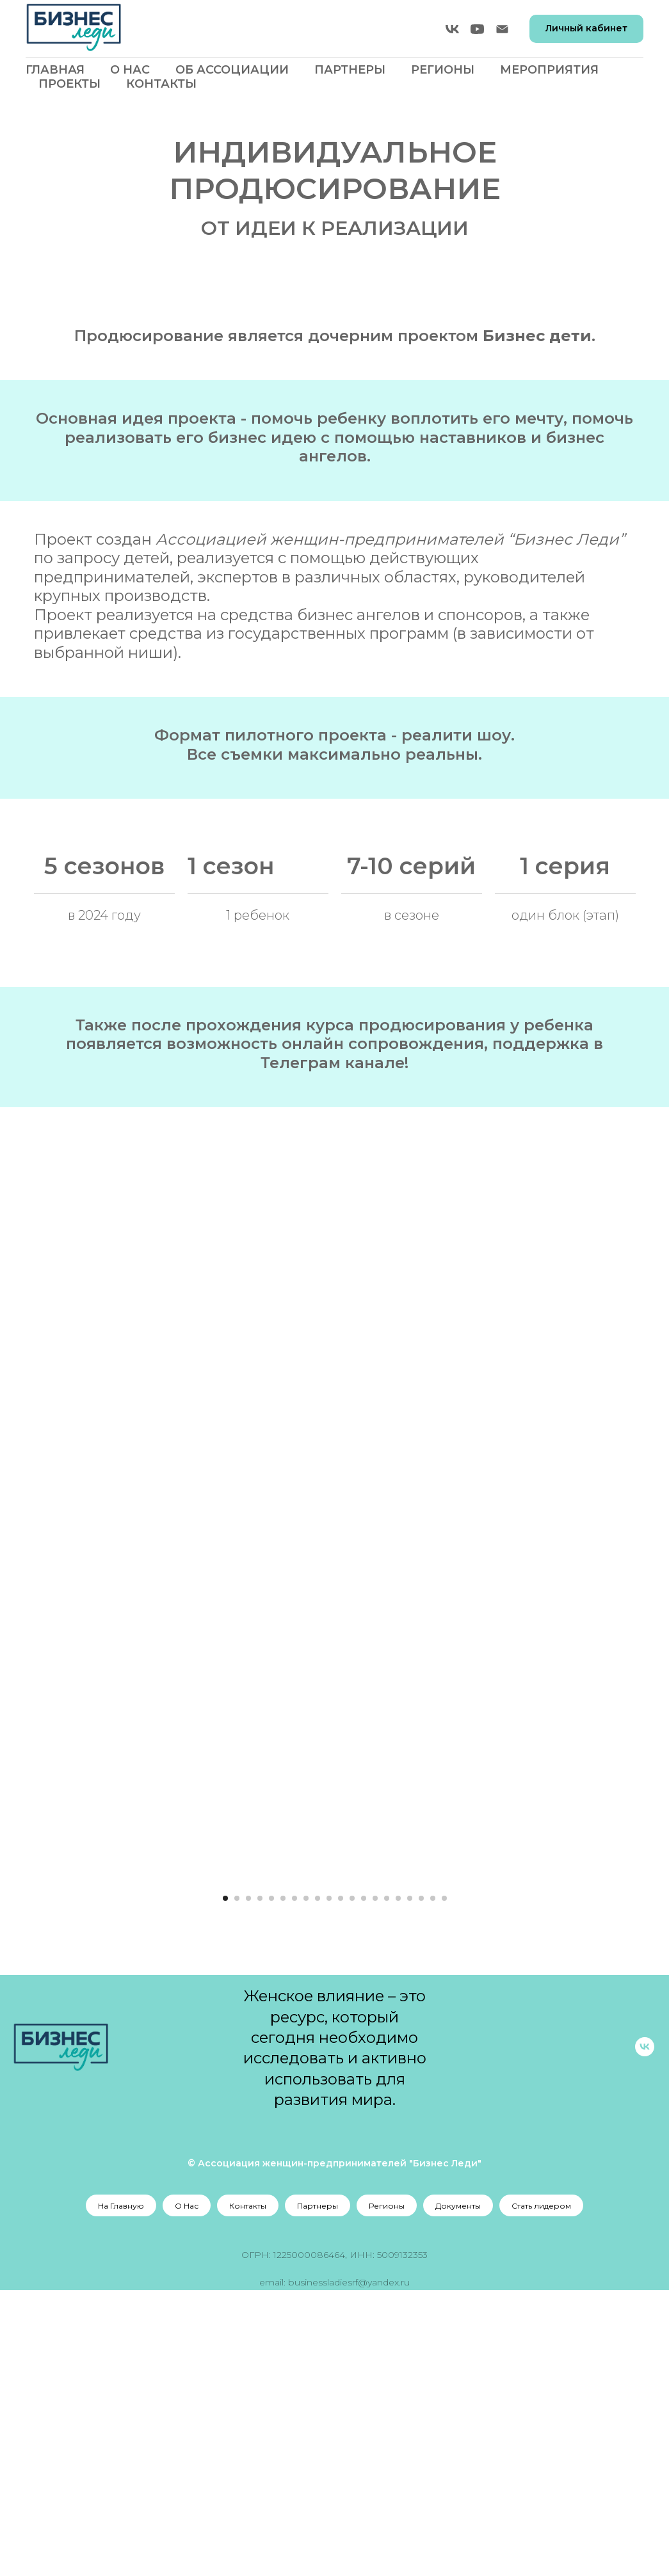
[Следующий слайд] (584, 2022)
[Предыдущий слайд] (85, 2022)
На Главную (121, 2492)
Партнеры (349, 70)
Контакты (161, 84)
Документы (458, 2492)
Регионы (387, 2492)
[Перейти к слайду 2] (236, 2184)
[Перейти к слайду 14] (375, 2184)
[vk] (452, 29)
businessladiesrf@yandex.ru (349, 2568)
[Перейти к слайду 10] (329, 2184)
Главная (55, 70)
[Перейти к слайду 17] (409, 2184)
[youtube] (477, 29)
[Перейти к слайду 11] (340, 2184)
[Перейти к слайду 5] (271, 2184)
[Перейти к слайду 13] (363, 2184)
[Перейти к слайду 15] (386, 2184)
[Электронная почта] (502, 29)
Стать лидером (541, 2492)
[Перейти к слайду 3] (248, 2184)
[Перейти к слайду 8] (306, 2184)
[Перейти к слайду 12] (352, 2184)
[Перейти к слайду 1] (225, 2184)
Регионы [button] (442, 70)
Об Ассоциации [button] (232, 70)
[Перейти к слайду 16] (398, 2184)
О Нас (130, 70)
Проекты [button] (69, 84)
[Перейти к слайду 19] (432, 2184)
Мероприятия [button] (549, 70)
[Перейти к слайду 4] (259, 2184)
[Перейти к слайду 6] (283, 2184)
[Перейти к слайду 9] (317, 2184)
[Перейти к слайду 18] (421, 2184)
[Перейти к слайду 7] (294, 2184)
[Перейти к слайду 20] (444, 2184)
